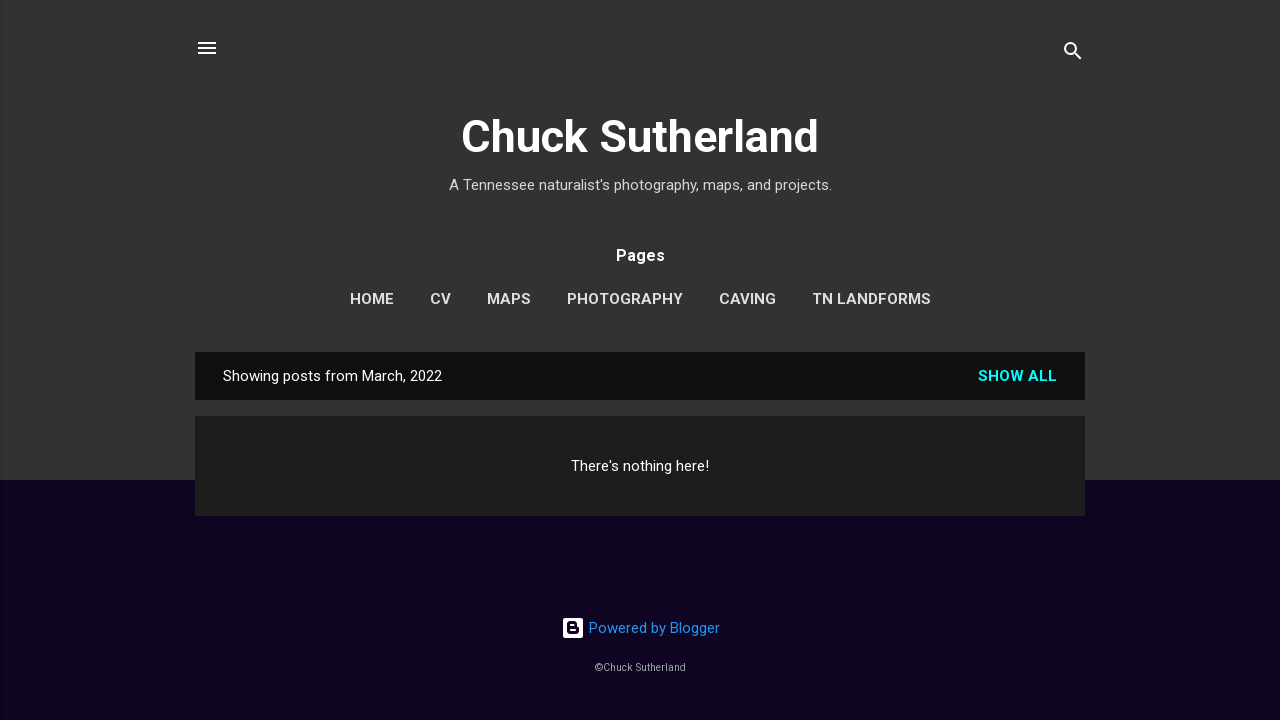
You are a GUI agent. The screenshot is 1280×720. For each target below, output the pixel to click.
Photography (625, 299)
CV (440, 299)
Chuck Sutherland (640, 136)
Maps (509, 299)
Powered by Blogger (640, 628)
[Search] (1073, 54)
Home (372, 299)
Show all (1017, 376)
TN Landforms (871, 299)
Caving (747, 299)
